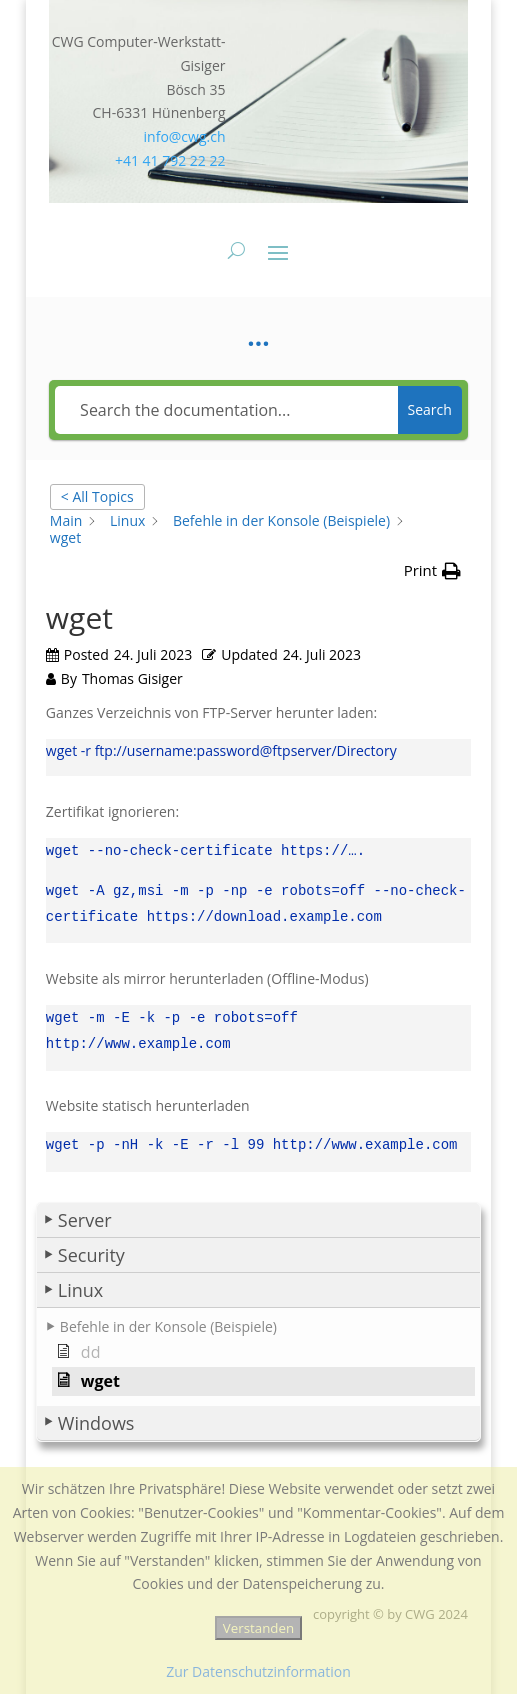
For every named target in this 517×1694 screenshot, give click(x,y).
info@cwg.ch (185, 136)
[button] (258, 1208)
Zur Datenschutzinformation (258, 1671)
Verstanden (258, 1628)
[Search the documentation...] (226, 410)
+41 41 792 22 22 (170, 160)
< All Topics (97, 496)
